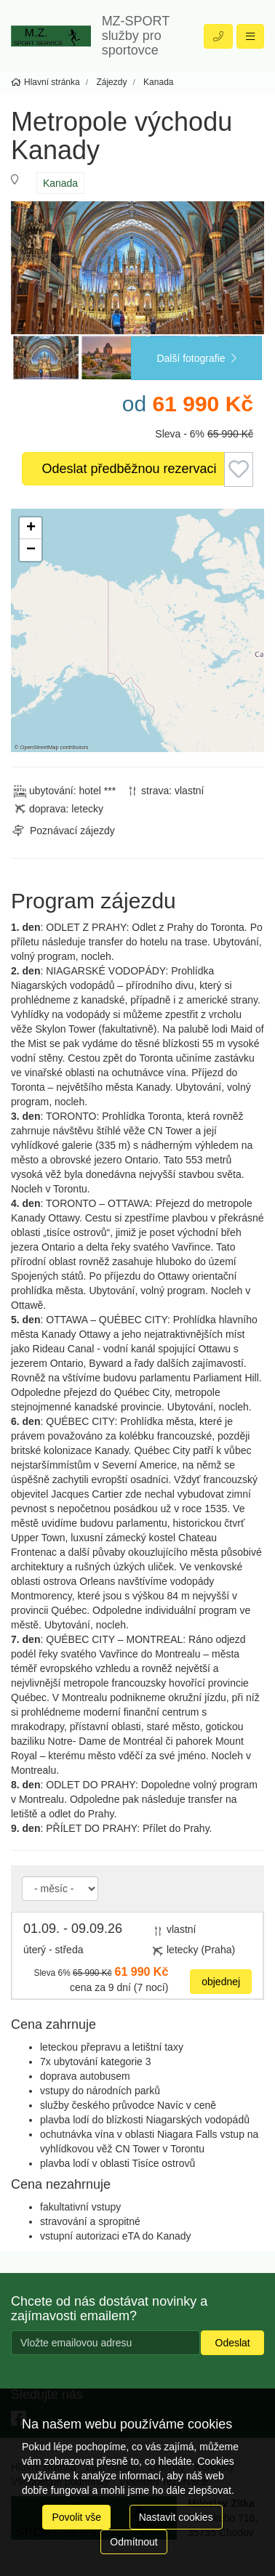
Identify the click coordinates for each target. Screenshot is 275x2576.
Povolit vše (76, 2517)
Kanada (60, 183)
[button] (30, 528)
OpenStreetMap (39, 747)
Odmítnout (133, 2542)
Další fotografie (196, 358)
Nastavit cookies (176, 2517)
